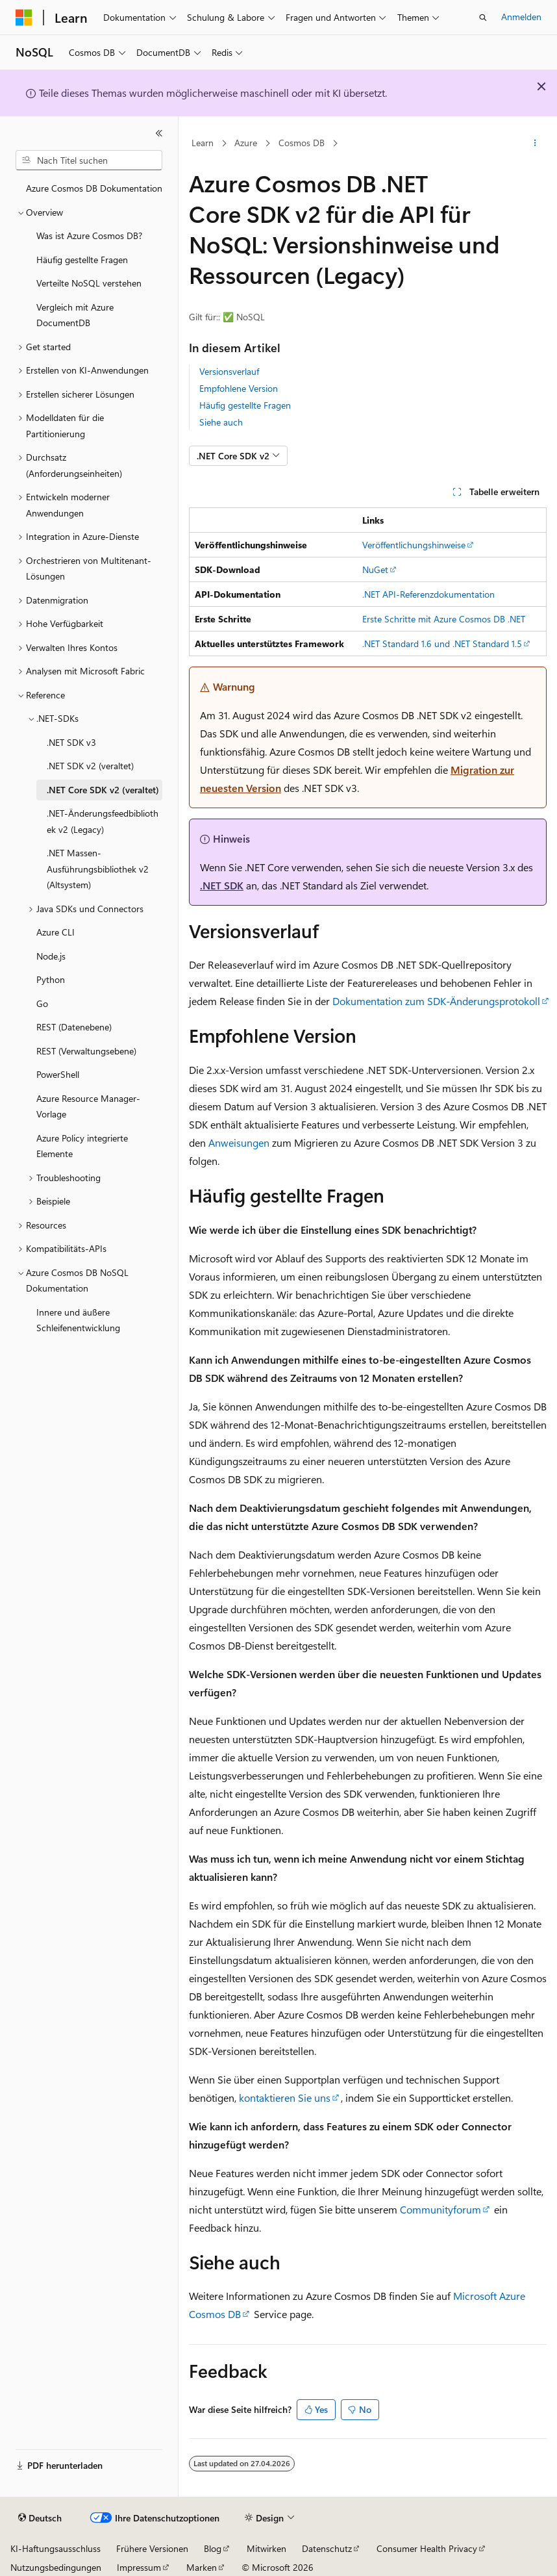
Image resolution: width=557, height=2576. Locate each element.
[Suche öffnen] (483, 17)
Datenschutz (327, 2548)
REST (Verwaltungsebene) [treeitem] (86, 1051)
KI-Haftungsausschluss (55, 2548)
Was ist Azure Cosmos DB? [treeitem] (89, 235)
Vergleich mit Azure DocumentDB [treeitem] (75, 315)
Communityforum (440, 2209)
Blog (212, 2548)
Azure (245, 142)
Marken (201, 2567)
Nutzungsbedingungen (55, 2567)
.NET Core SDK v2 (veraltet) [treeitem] (103, 790)
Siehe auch (221, 422)
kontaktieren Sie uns (284, 2097)
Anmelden (521, 16)
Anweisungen (238, 1142)
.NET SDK (221, 885)
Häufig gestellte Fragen (245, 405)
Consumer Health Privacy (427, 2548)
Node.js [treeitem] (51, 956)
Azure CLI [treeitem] (55, 932)
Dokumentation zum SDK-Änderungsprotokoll (436, 1001)
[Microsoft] (24, 17)
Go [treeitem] (42, 1003)
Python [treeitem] (50, 979)
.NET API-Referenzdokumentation (428, 594)
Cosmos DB (301, 142)
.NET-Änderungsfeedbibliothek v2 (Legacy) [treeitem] (102, 821)
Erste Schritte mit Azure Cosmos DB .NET (443, 619)
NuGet (375, 569)
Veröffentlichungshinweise (413, 545)
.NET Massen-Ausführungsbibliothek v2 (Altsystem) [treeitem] (98, 869)
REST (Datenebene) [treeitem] (74, 1027)
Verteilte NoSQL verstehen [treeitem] (89, 283)
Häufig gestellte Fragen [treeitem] (82, 259)
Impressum (139, 2567)
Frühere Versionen (152, 2548)
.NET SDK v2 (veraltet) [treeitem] (90, 765)
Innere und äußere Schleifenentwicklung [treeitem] (78, 1320)
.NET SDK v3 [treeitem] (71, 742)
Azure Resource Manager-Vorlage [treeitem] (88, 1106)
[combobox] (89, 160)
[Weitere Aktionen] (535, 143)
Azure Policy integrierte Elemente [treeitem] (82, 1146)
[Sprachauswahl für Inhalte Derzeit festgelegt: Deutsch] (39, 2518)
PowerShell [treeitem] (57, 1074)
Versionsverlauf (229, 371)
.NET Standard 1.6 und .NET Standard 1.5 (442, 643)
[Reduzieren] (159, 133)
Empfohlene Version (238, 388)
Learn (203, 142)
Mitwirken (266, 2548)
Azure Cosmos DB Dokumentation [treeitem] (94, 188)
